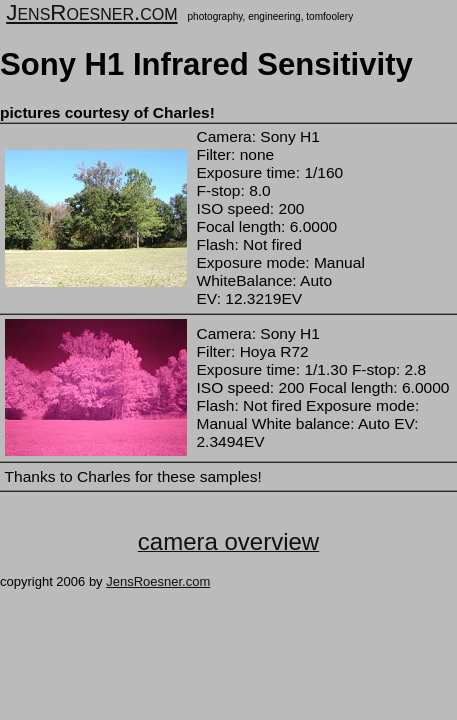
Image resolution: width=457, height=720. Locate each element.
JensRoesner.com (91, 12)
